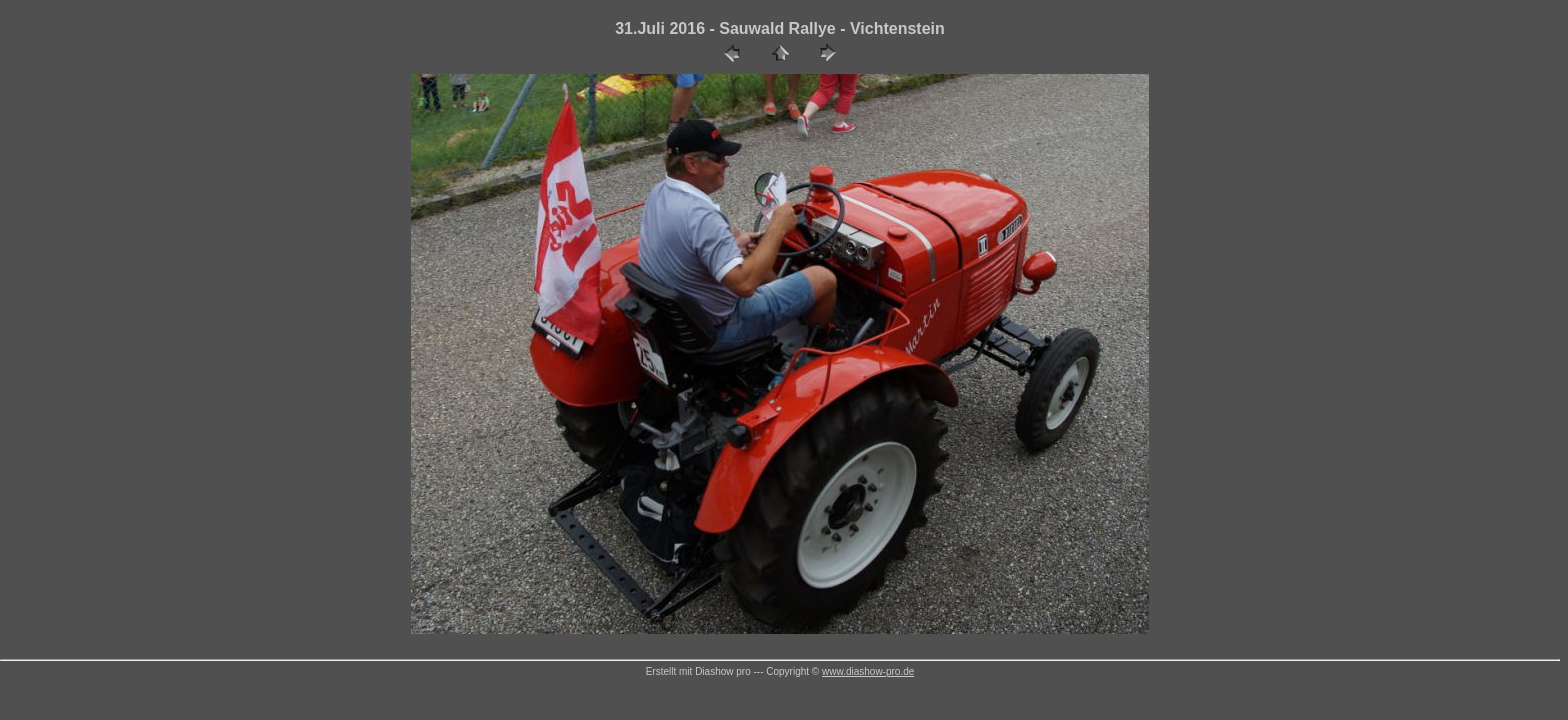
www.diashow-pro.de (868, 671)
